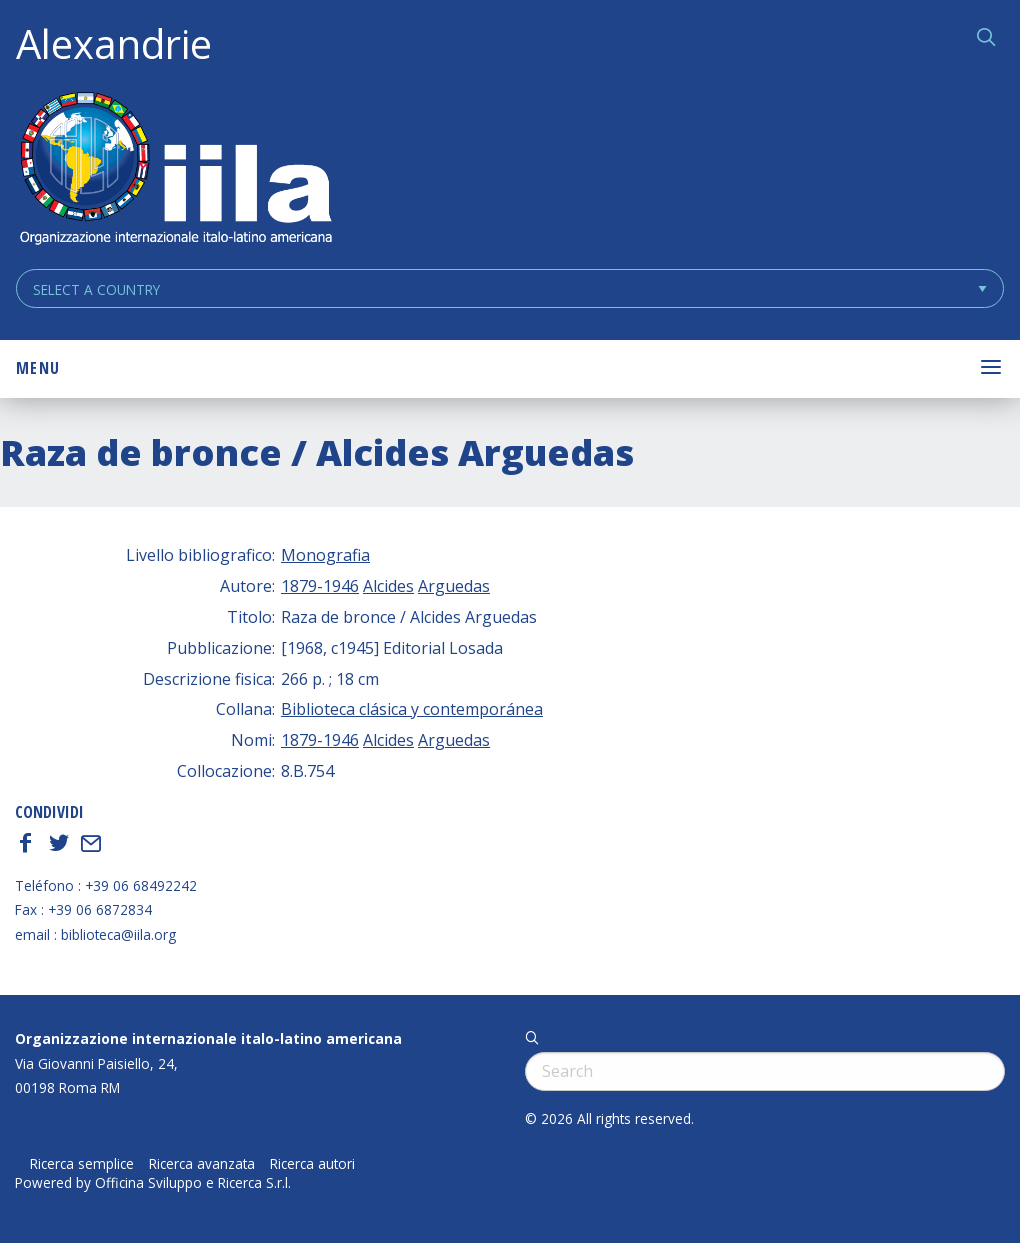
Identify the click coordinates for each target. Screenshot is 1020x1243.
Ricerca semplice (82, 1164)
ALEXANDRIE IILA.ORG (175, 170)
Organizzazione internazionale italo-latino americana (208, 1038)
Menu (38, 368)
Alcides (388, 586)
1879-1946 (320, 586)
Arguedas (454, 586)
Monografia (325, 555)
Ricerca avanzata (202, 1164)
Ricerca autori (312, 1164)
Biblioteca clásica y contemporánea (412, 709)
